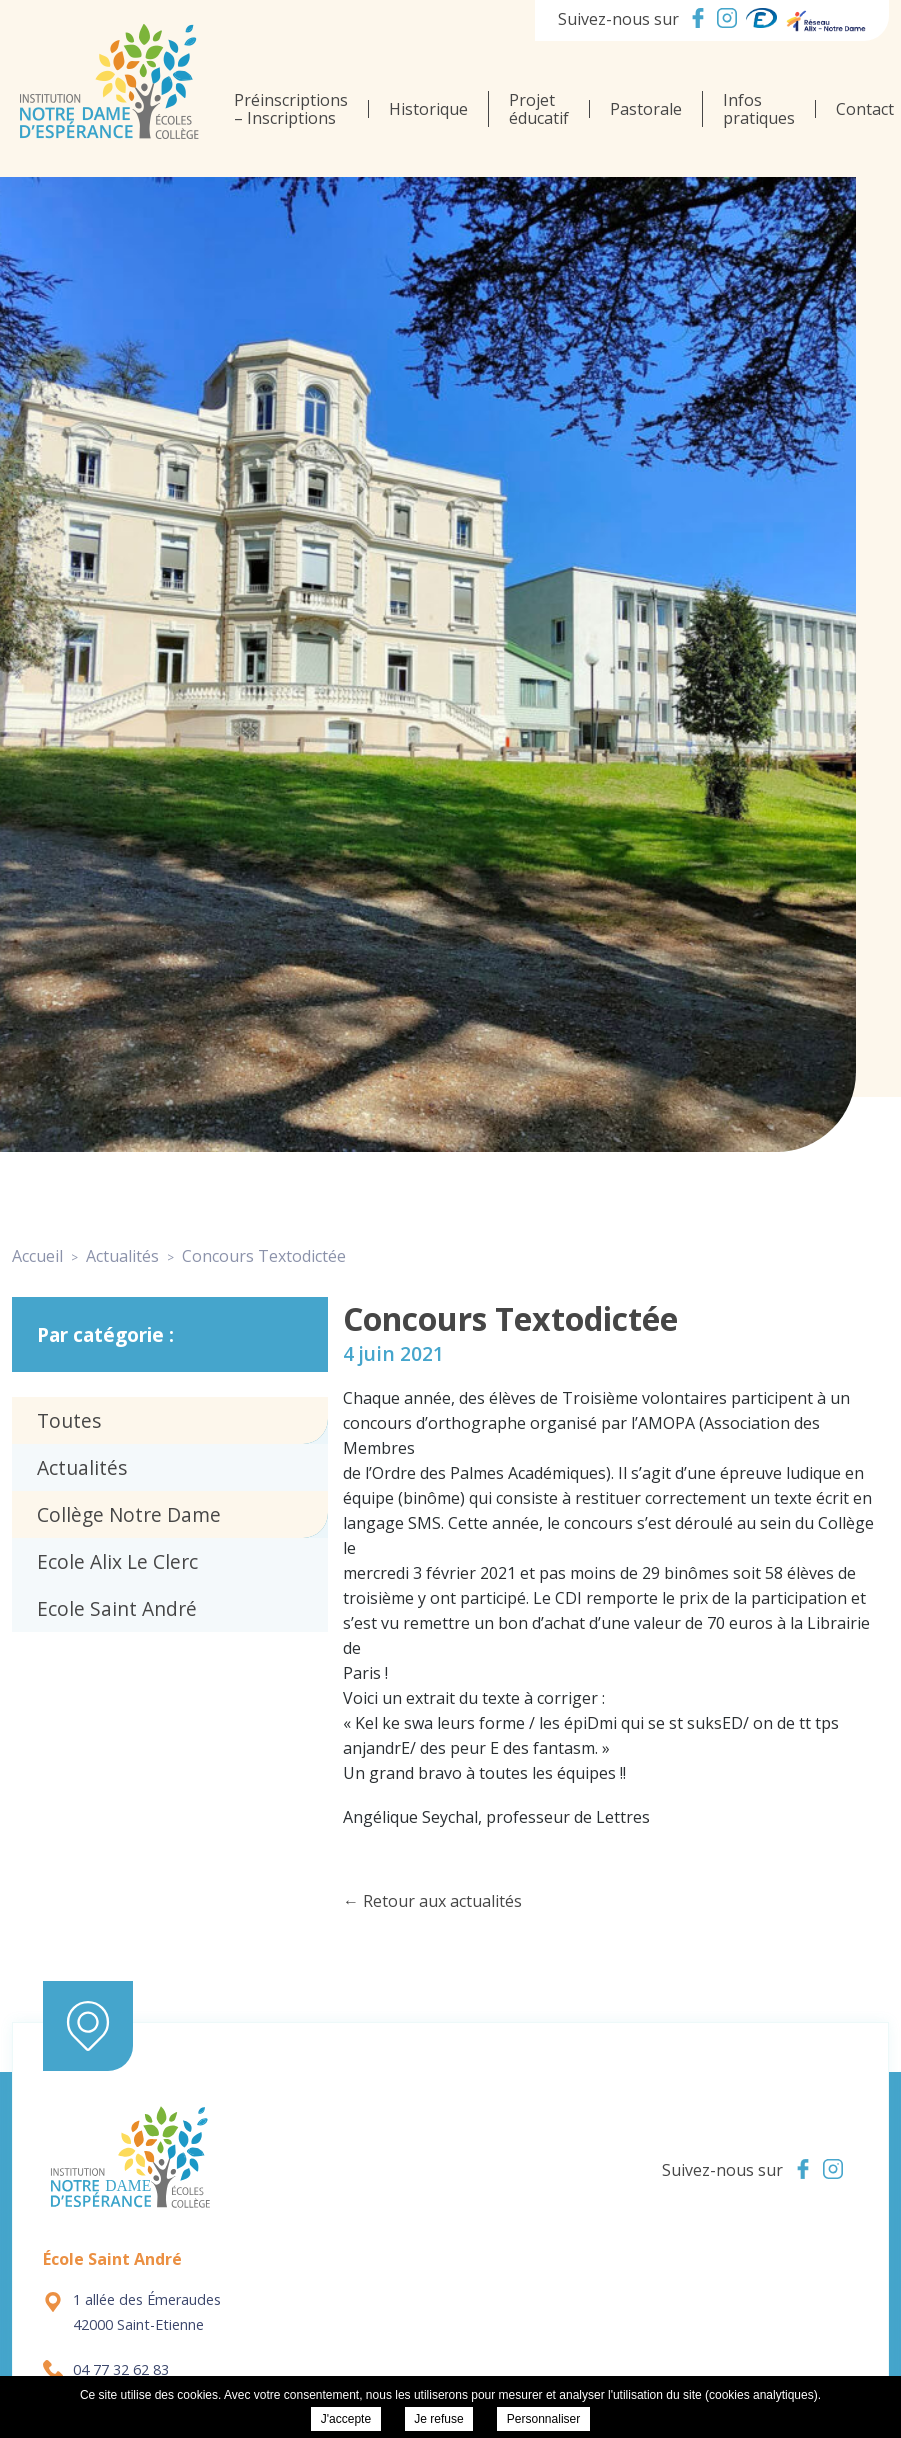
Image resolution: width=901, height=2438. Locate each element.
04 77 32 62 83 (106, 2369)
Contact (865, 109)
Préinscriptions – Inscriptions (291, 109)
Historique (428, 109)
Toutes (69, 1420)
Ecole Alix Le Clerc (117, 1561)
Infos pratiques (759, 109)
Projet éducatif (539, 109)
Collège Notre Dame (129, 1514)
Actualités (82, 1467)
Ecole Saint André (117, 1608)
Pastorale (646, 109)
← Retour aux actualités (432, 1901)
